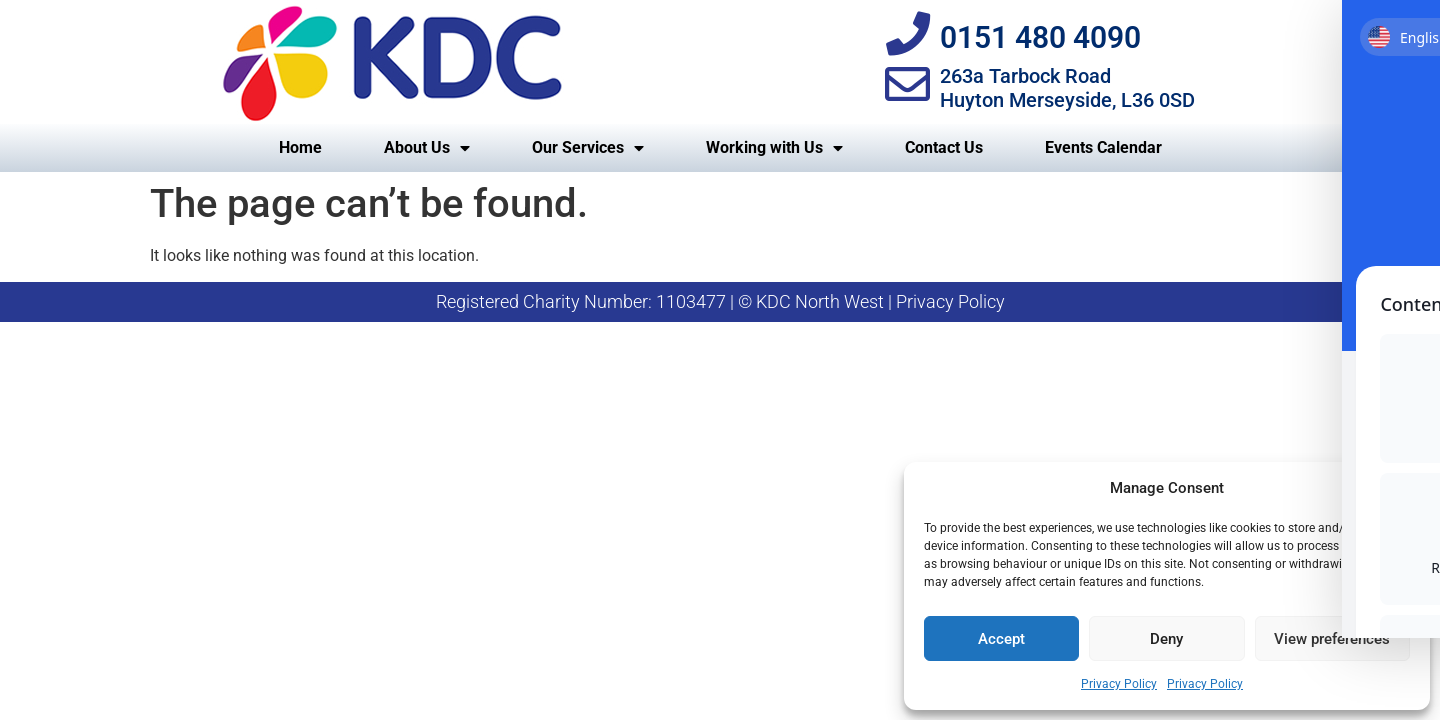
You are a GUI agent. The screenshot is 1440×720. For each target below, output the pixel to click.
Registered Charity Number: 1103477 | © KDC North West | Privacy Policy (720, 301)
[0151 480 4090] (907, 34)
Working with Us (774, 148)
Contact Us (944, 147)
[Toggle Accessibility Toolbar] (1394, 48)
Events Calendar (1103, 147)
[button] (1400, 488)
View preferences (1332, 639)
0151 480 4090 (1040, 37)
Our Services (588, 148)
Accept (1001, 639)
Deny (1166, 639)
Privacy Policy (1119, 684)
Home (300, 147)
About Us (427, 148)
